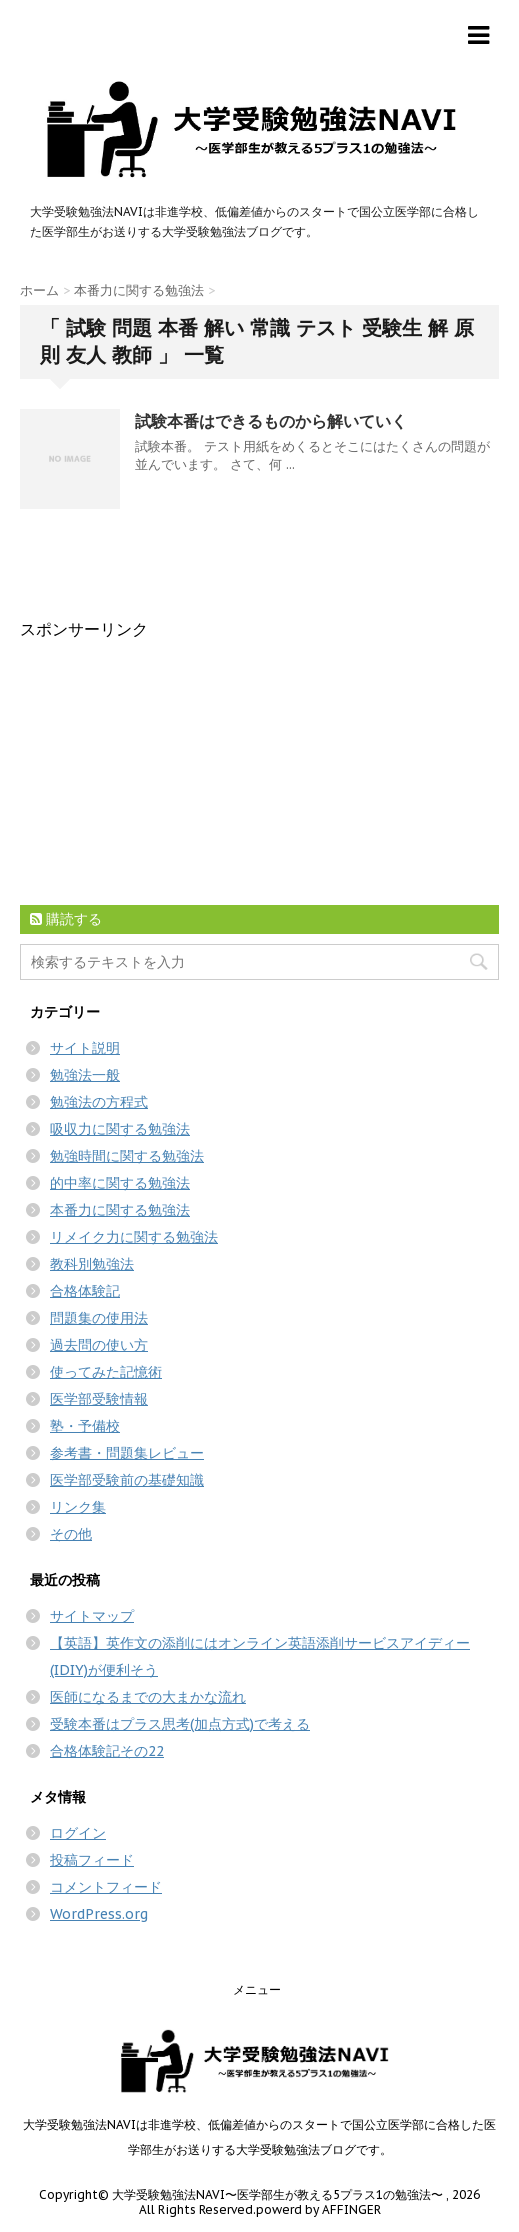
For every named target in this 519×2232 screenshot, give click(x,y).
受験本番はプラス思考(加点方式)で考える (180, 1724)
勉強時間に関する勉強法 (127, 1156)
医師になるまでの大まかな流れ (148, 1697)
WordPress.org (99, 1914)
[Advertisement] (170, 766)
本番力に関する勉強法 (120, 1210)
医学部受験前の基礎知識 (127, 1480)
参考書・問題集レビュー (127, 1453)
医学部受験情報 (99, 1399)
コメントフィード (106, 1887)
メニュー (257, 1989)
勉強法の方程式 (99, 1102)
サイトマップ (92, 1616)
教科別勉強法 (92, 1264)
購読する (66, 919)
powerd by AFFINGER (318, 2209)
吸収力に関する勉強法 (120, 1129)
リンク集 (78, 1507)
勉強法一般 (85, 1075)
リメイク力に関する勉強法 (134, 1237)
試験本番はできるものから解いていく (271, 421)
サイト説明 (85, 1048)
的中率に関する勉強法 (120, 1183)
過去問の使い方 (99, 1345)
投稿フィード (92, 1860)
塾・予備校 (85, 1426)
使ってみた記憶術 (106, 1372)
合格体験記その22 (107, 1751)
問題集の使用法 (99, 1318)
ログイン (78, 1833)
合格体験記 (85, 1291)
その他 (71, 1534)
